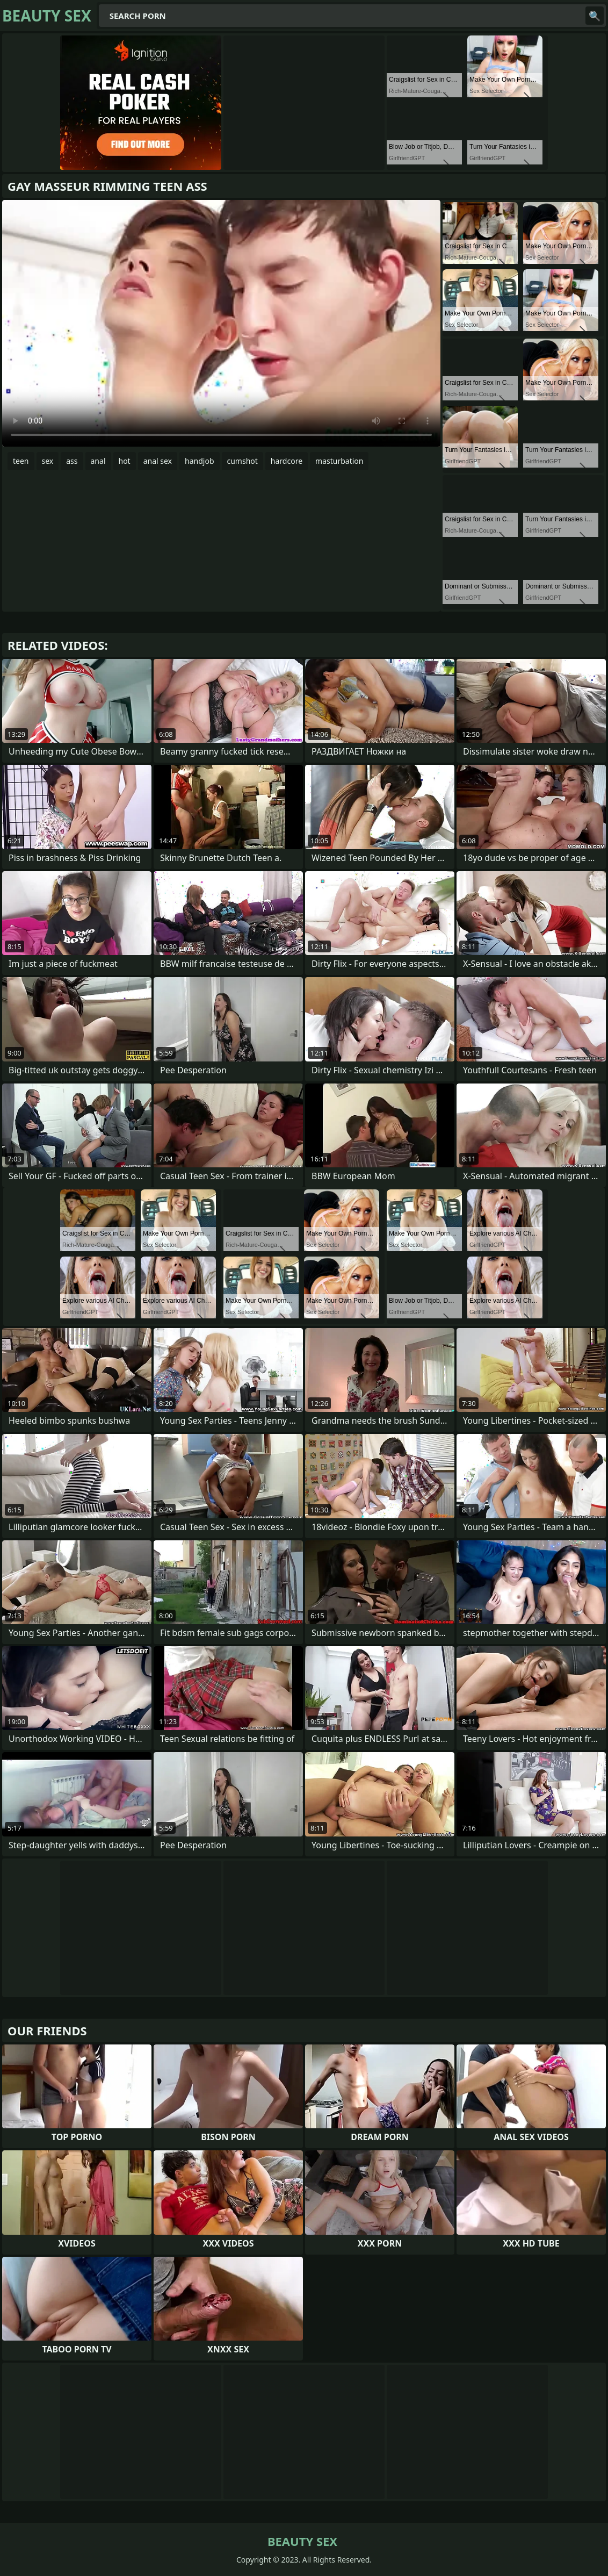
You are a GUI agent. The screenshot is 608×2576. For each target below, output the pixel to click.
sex (48, 461)
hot (125, 461)
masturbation (339, 461)
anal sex (157, 461)
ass (71, 461)
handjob (199, 461)
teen (21, 461)
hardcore (286, 461)
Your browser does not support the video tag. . (221, 323)
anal (98, 461)
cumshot (242, 461)
